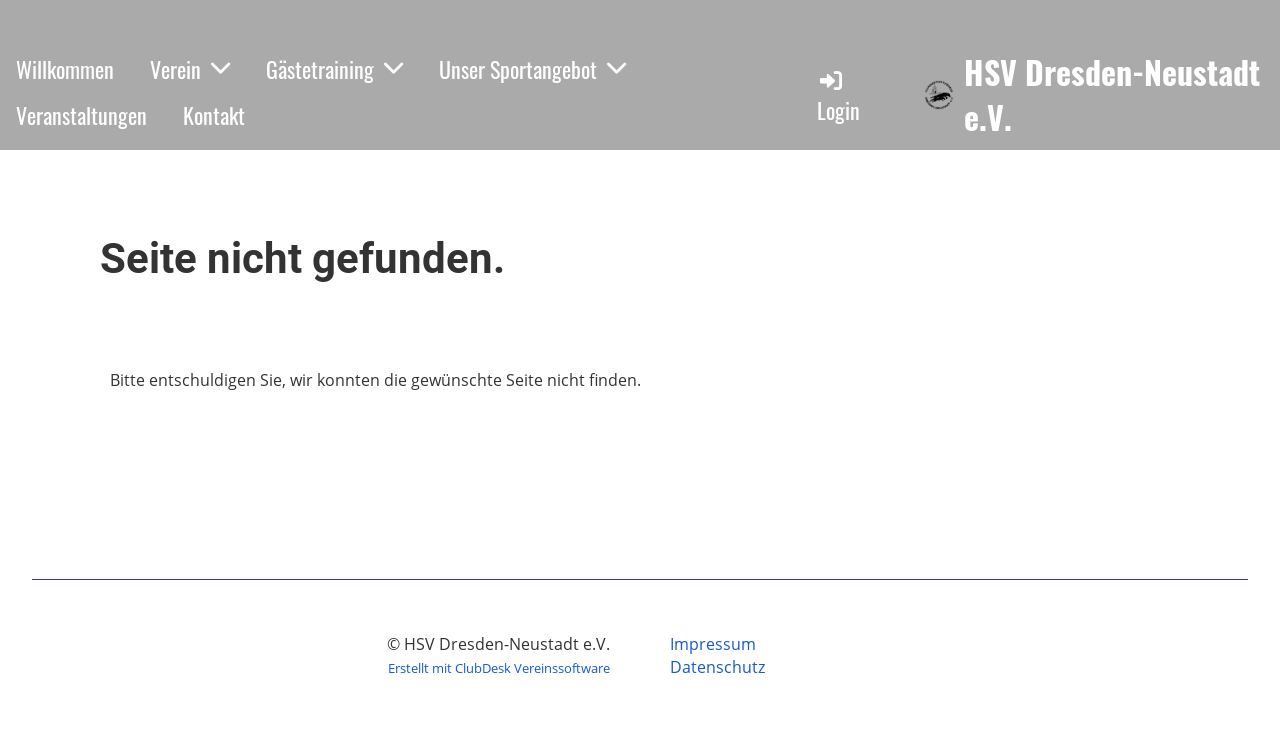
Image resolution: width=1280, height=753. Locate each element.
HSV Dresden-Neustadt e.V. (1112, 95)
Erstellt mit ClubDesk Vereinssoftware (499, 668)
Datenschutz (717, 667)
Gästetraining (334, 69)
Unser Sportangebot (532, 69)
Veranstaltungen (81, 115)
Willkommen (65, 69)
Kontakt (214, 115)
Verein (190, 69)
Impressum (713, 644)
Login (838, 96)
